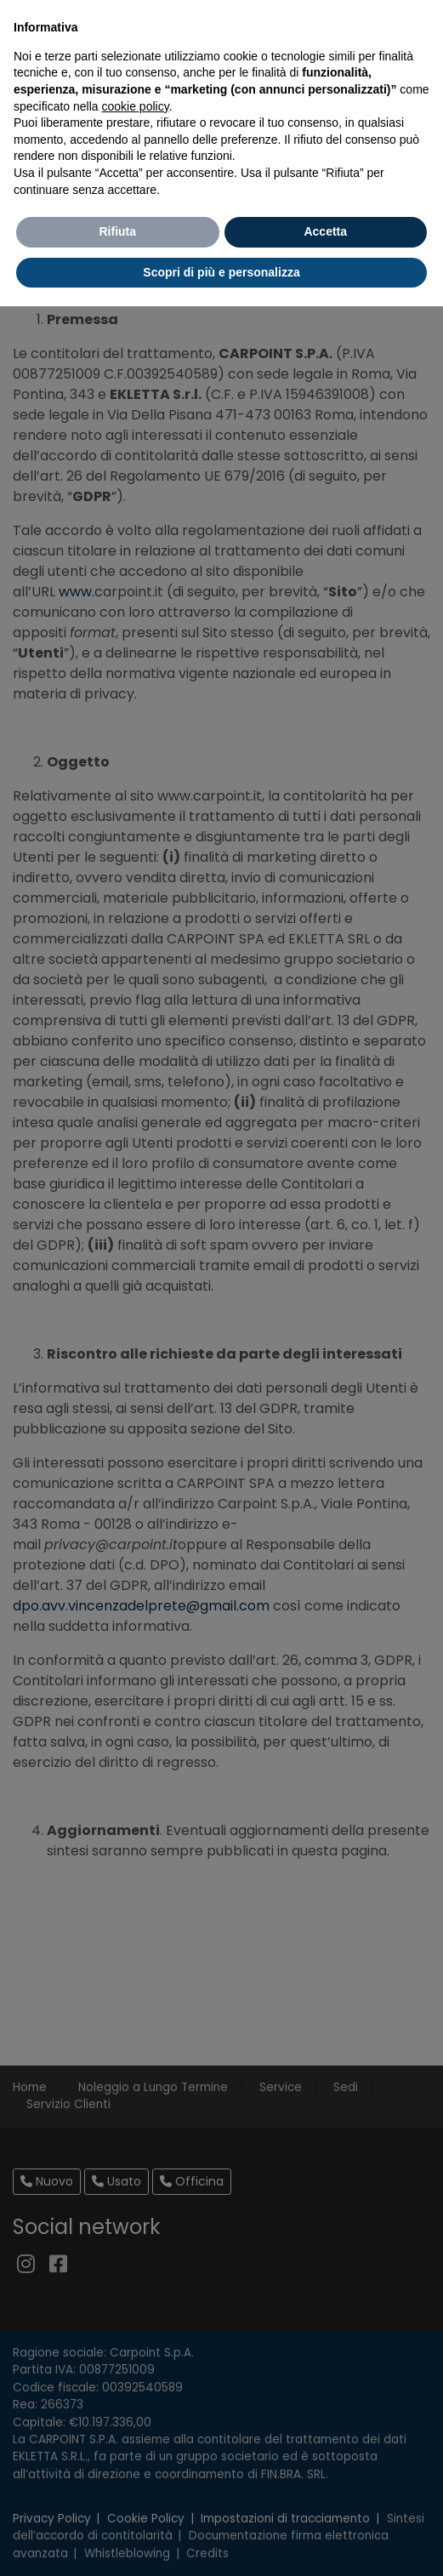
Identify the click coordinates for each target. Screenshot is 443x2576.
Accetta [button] (325, 231)
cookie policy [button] (135, 106)
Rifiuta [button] (117, 231)
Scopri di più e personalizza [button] (221, 272)
